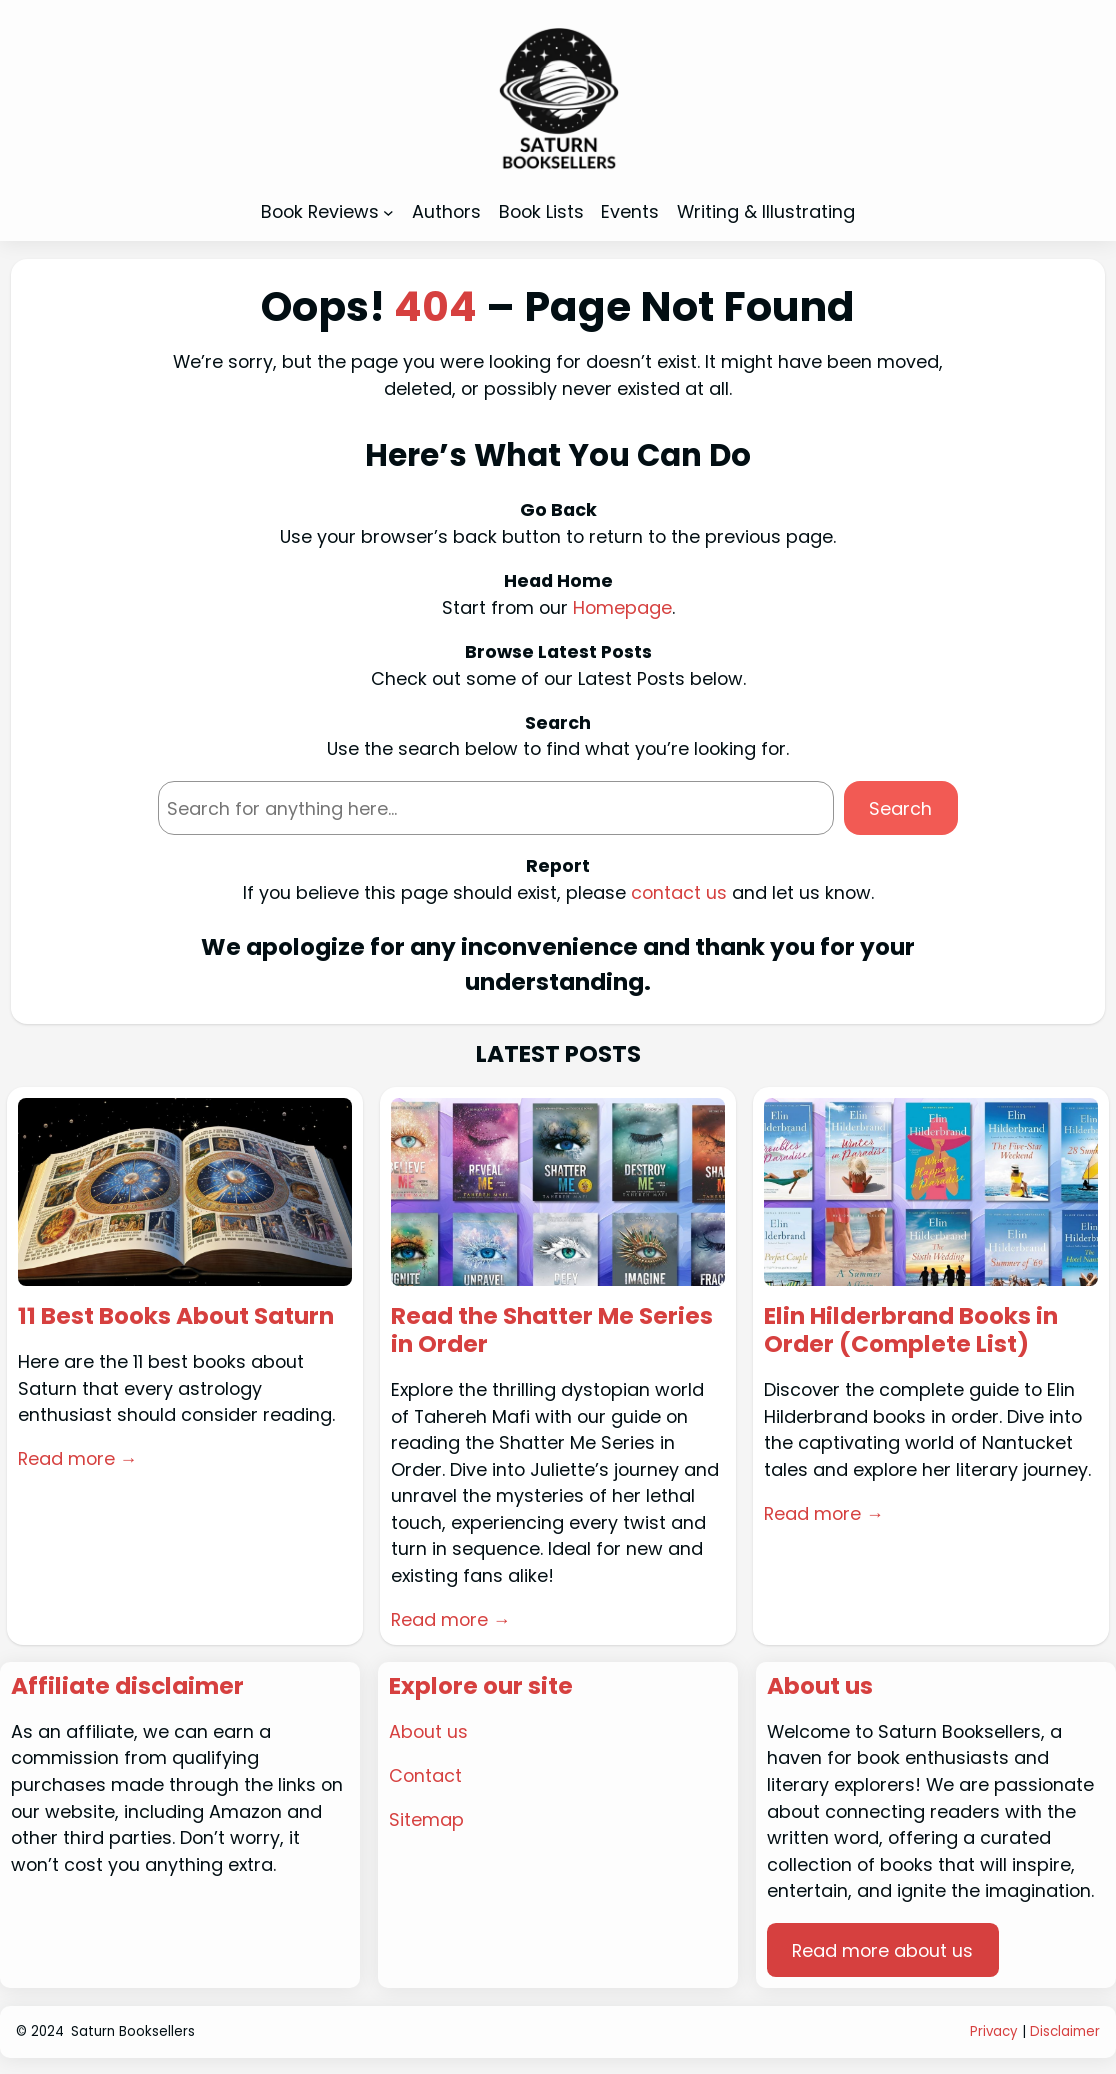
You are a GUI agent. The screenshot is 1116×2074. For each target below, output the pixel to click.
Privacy (994, 2031)
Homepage (622, 607)
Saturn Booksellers (133, 2031)
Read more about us (882, 1950)
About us (428, 1731)
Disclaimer (1065, 2031)
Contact (425, 1775)
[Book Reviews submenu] (388, 211)
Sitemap (426, 1819)
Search (900, 808)
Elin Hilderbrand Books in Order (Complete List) (911, 1331)
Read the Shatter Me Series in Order (552, 1331)
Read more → (78, 1458)
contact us (679, 892)
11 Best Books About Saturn (176, 1317)
